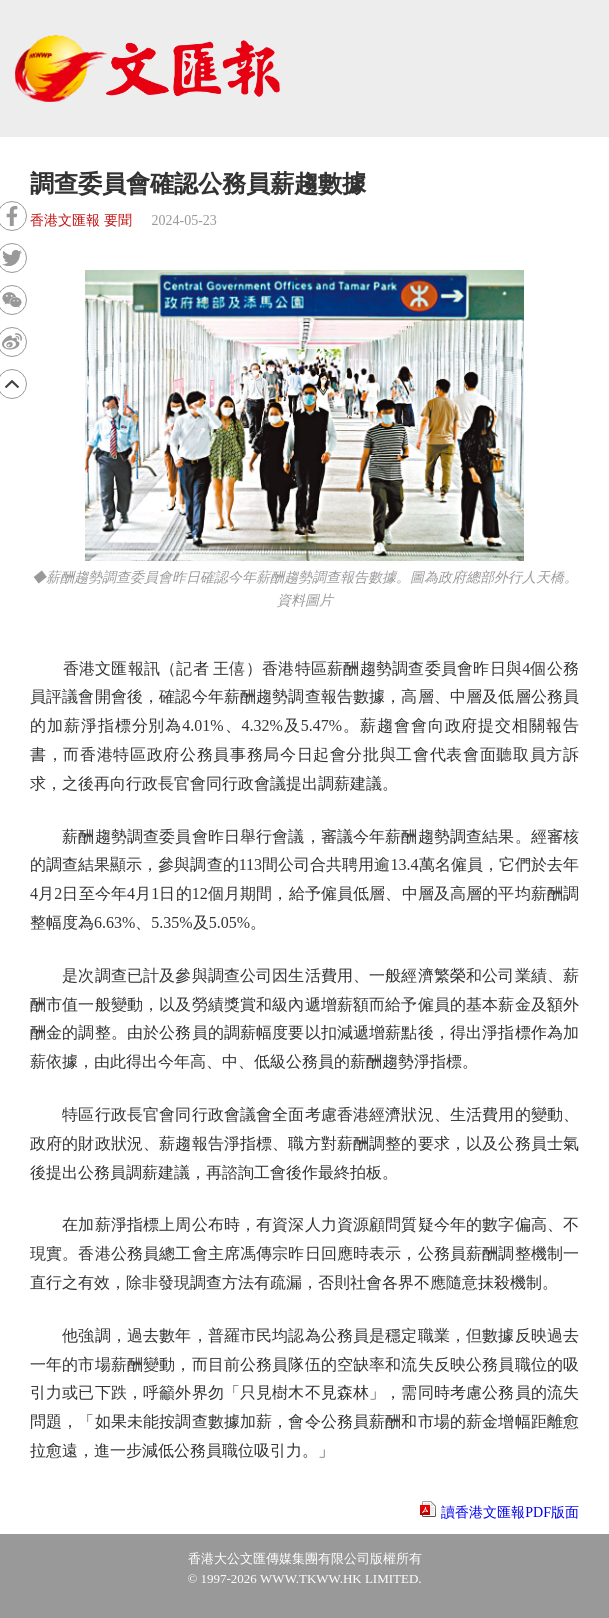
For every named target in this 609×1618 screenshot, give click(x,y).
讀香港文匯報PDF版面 (510, 1512)
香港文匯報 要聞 (81, 220)
